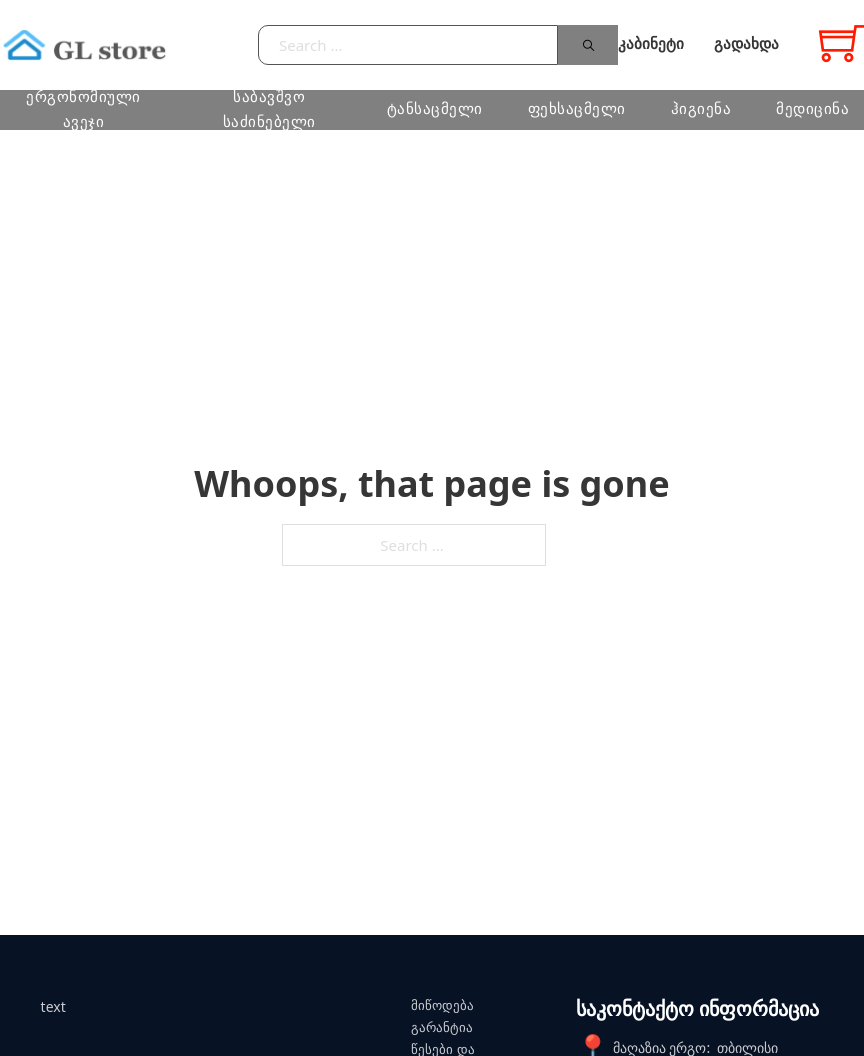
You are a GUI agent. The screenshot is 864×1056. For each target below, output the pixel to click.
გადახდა (746, 44)
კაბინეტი (651, 44)
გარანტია (442, 1027)
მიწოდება (442, 1005)
